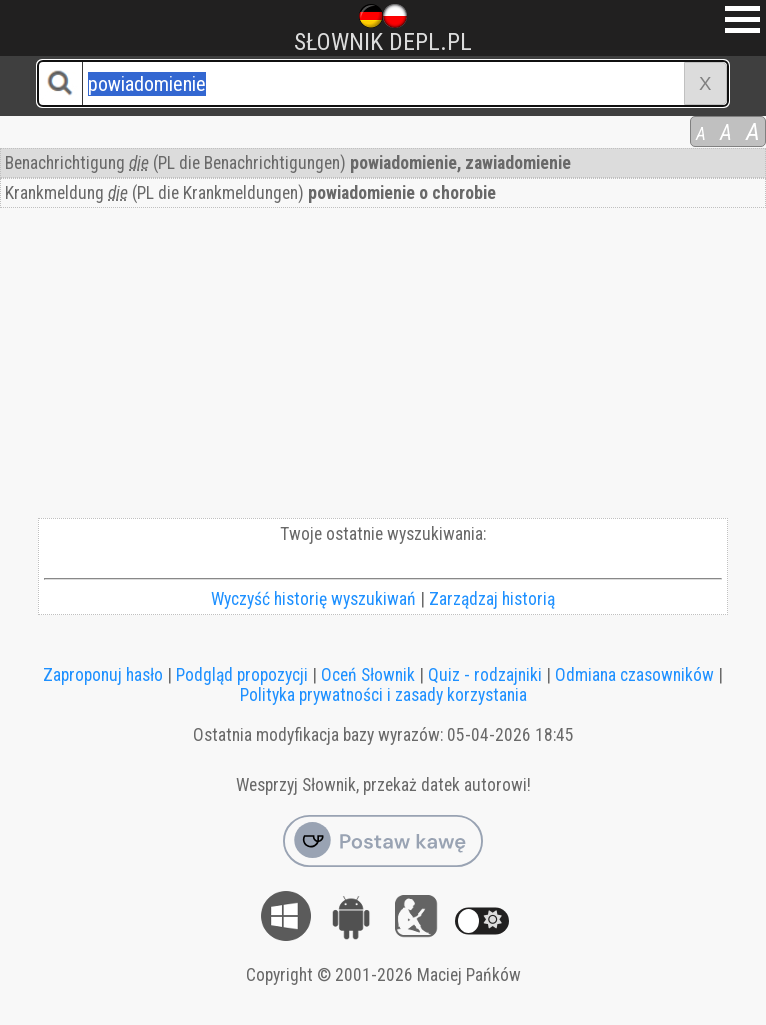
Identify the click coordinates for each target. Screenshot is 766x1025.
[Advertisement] (383, 368)
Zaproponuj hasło (103, 675)
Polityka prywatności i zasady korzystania (383, 695)
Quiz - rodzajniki (485, 675)
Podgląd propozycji (242, 675)
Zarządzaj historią (492, 599)
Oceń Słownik (368, 675)
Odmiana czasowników (634, 675)
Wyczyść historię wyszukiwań (313, 599)
